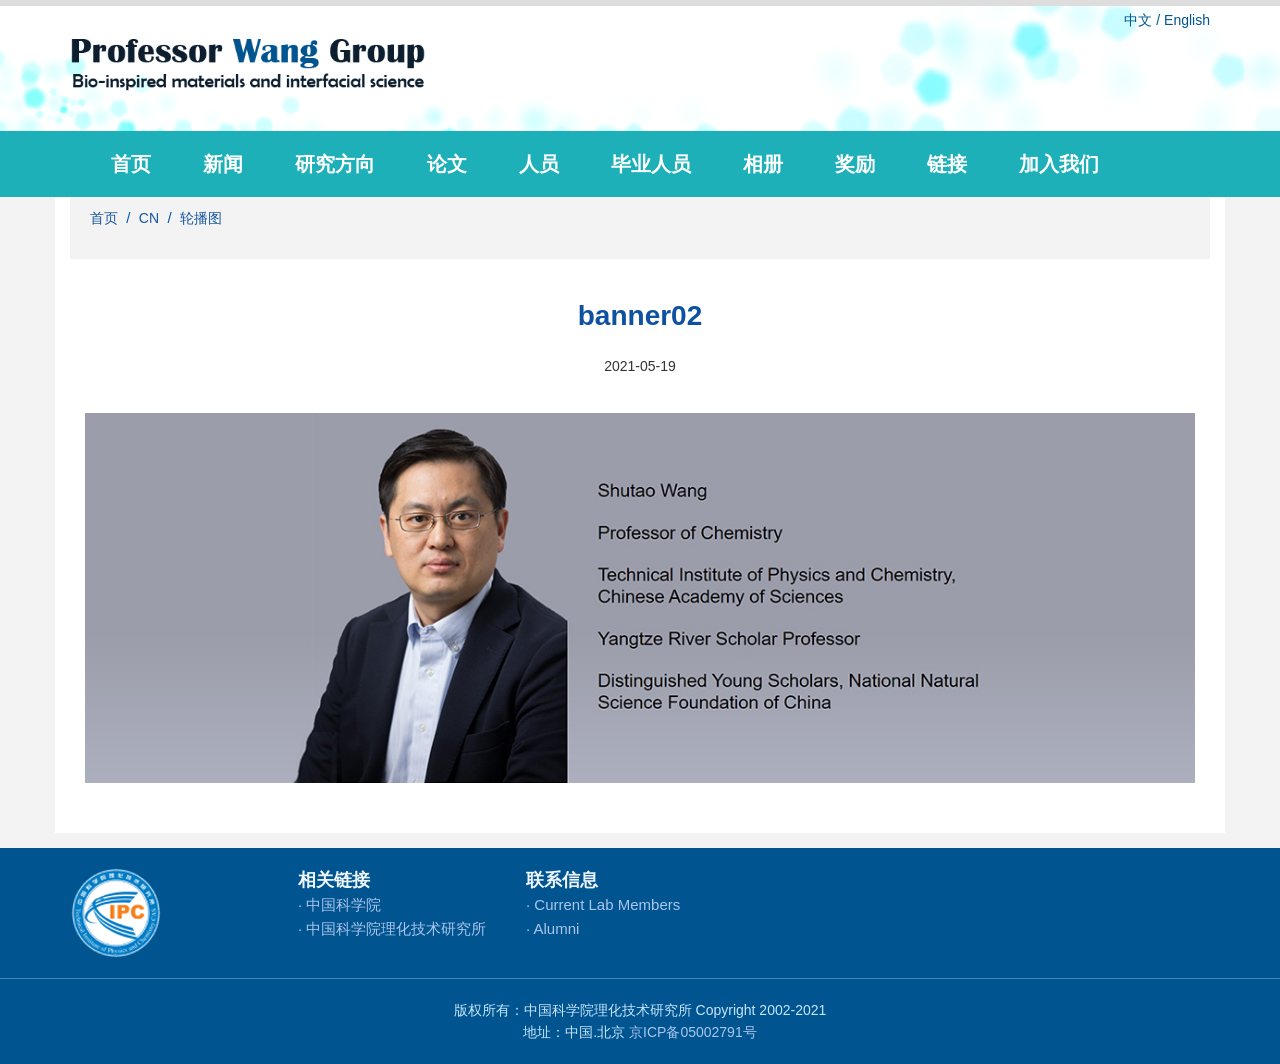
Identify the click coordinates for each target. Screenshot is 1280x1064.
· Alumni (552, 928)
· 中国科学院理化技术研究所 (392, 928)
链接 (947, 164)
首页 (131, 164)
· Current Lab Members (603, 904)
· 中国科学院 (339, 904)
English (1187, 20)
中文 (1138, 20)
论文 (447, 164)
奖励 (855, 164)
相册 (763, 164)
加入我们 (1059, 164)
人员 (539, 164)
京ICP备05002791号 (693, 1032)
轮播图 (201, 218)
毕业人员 (651, 164)
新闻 (223, 164)
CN (149, 218)
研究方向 (335, 164)
